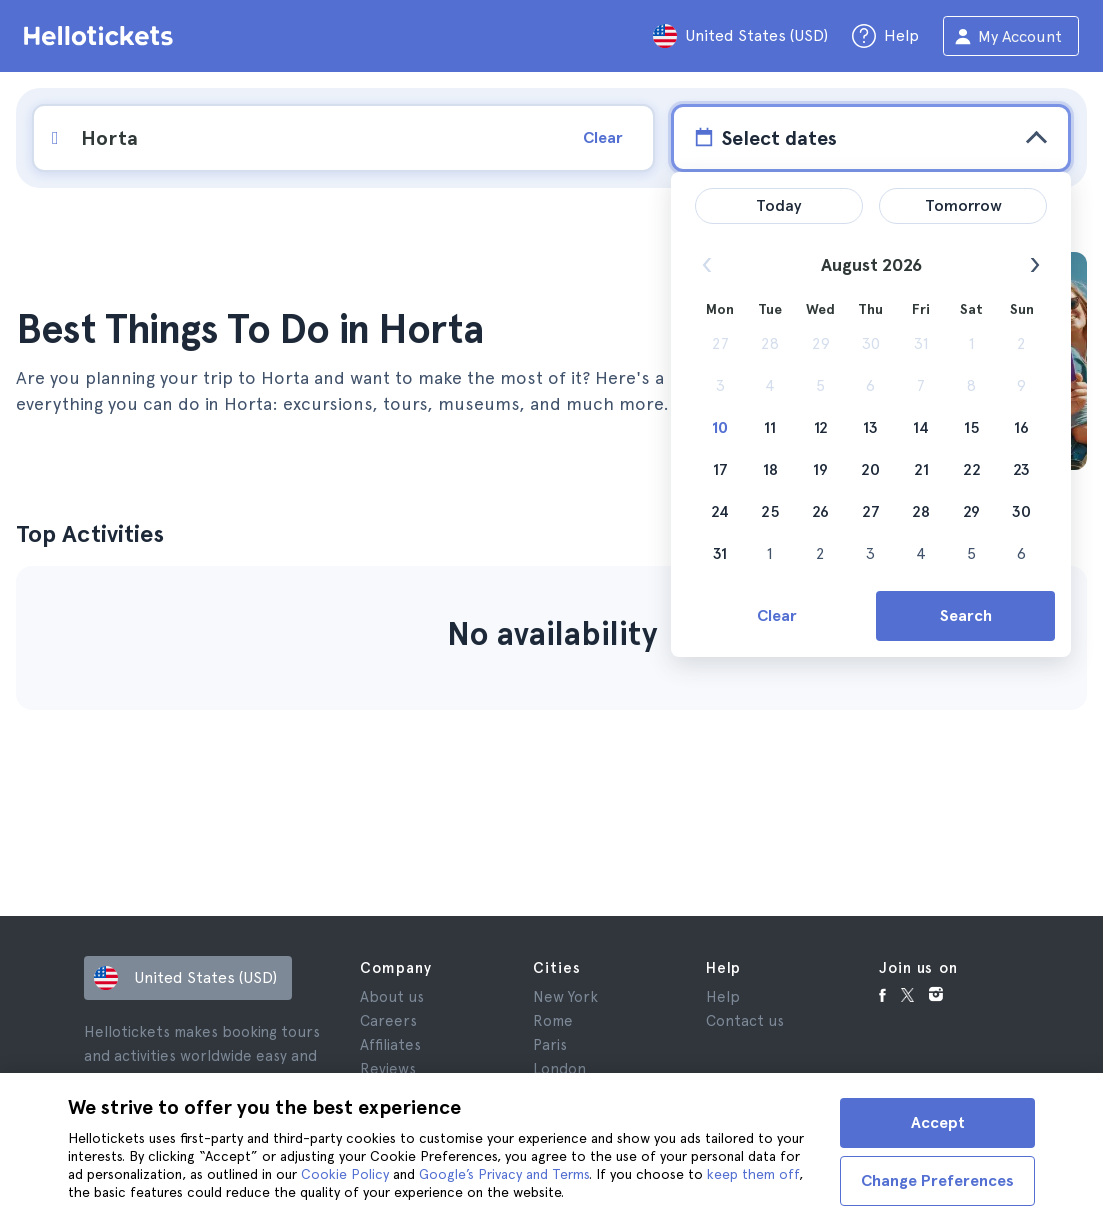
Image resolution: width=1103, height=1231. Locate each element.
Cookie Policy (345, 1174)
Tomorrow (963, 205)
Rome (553, 1021)
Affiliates (390, 1045)
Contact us (745, 1021)
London (559, 1069)
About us (392, 997)
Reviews (388, 1069)
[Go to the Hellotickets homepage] (102, 36)
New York (565, 997)
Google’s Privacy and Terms (504, 1174)
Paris (550, 1045)
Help (723, 997)
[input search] (298, 138)
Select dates (763, 137)
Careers (388, 1021)
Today (779, 205)
